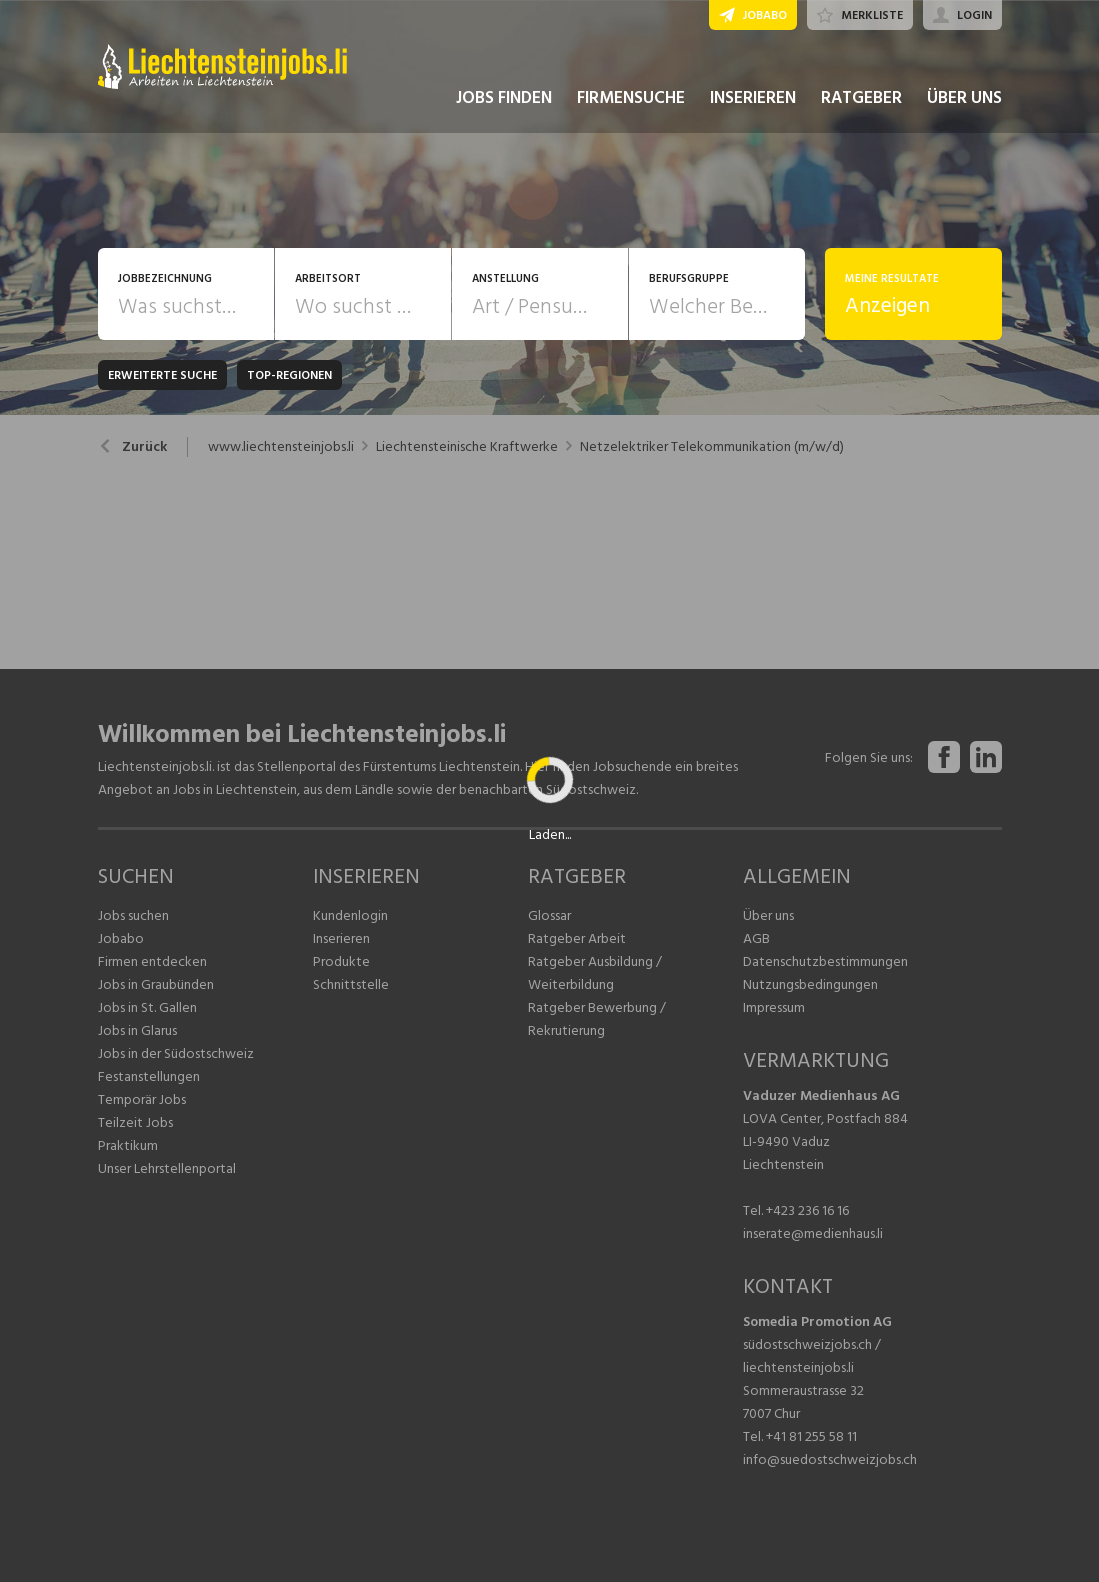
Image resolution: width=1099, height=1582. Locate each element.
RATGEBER (861, 98)
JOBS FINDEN (504, 98)
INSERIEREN (753, 98)
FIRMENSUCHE (631, 98)
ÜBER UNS (964, 98)
